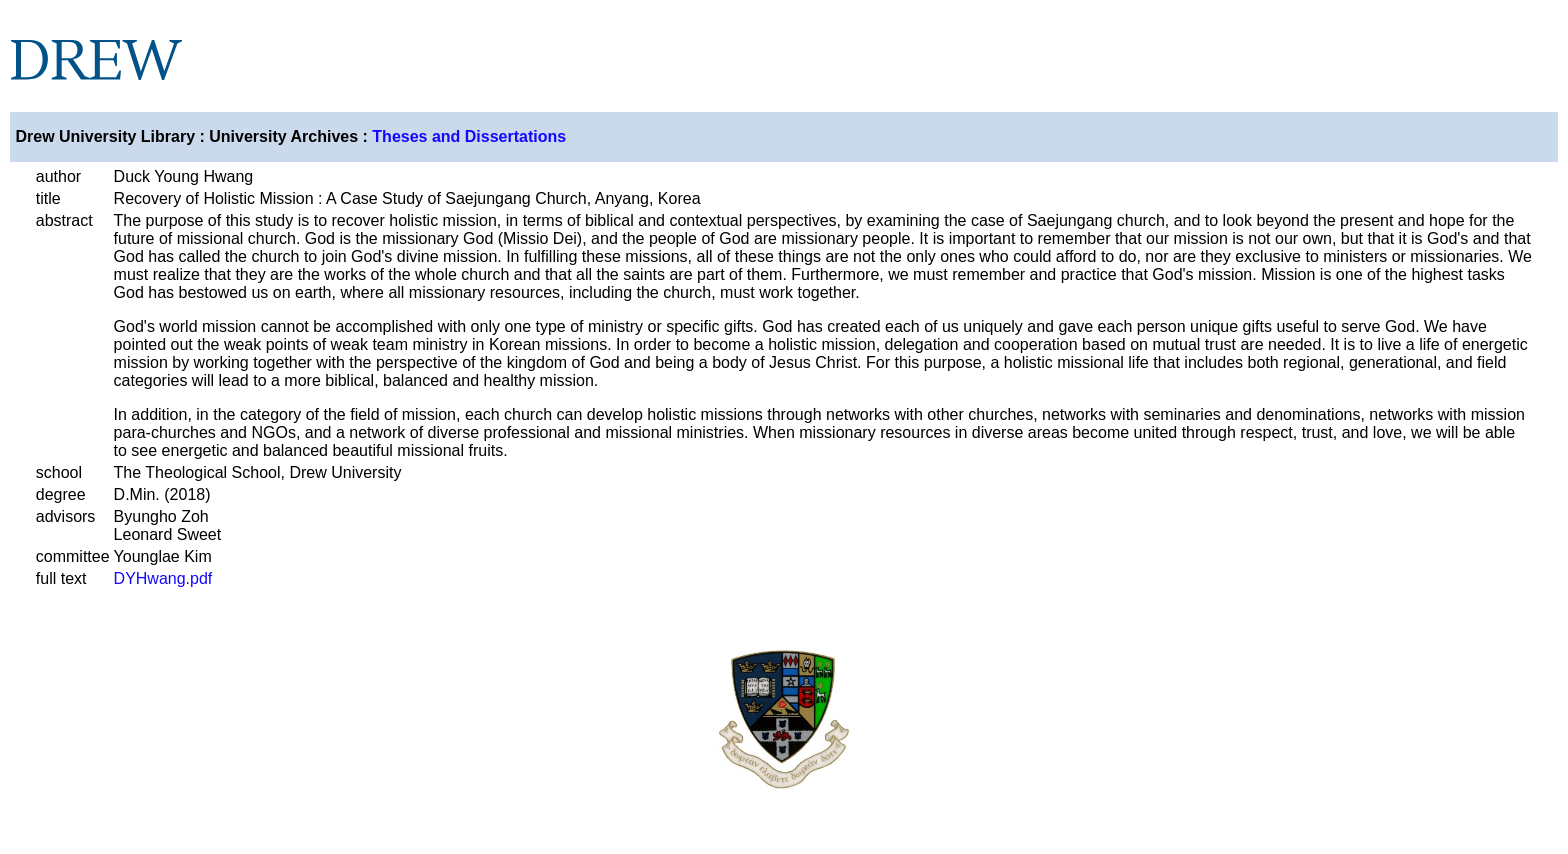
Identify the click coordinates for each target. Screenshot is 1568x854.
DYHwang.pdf (163, 578)
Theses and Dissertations (469, 136)
